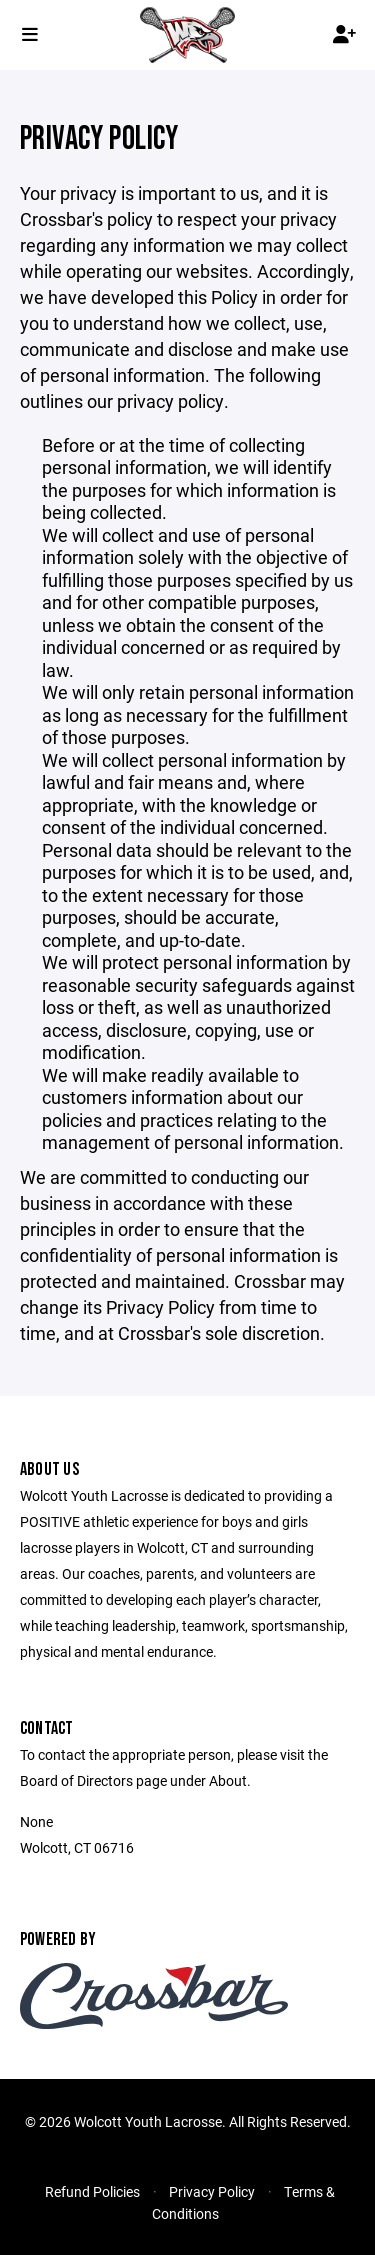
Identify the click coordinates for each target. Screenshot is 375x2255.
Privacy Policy (212, 2191)
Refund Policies (92, 2191)
